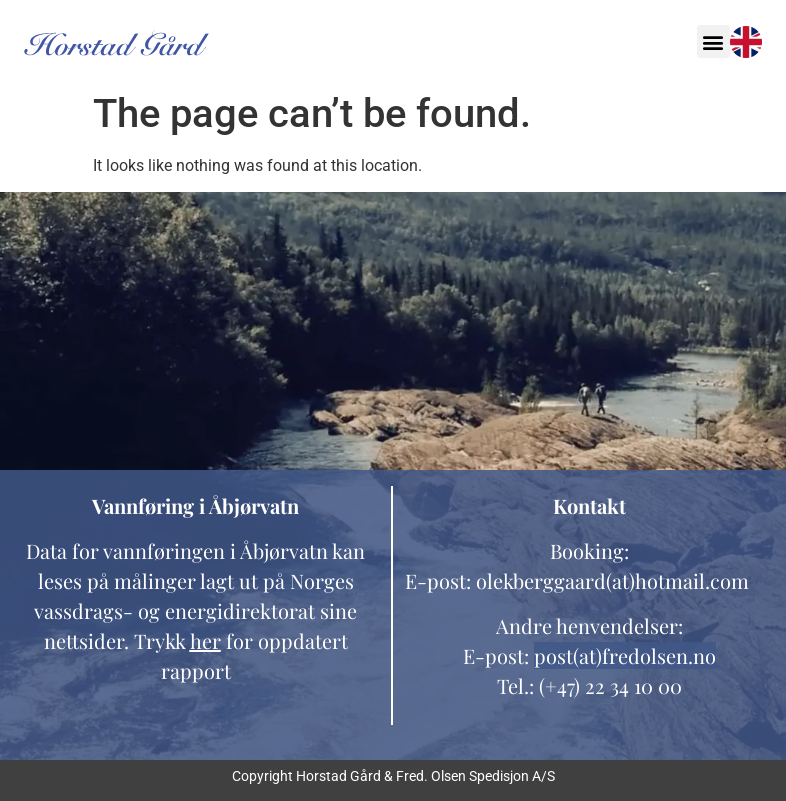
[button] (713, 41)
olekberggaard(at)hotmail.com (612, 580)
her (205, 640)
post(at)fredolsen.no (625, 655)
